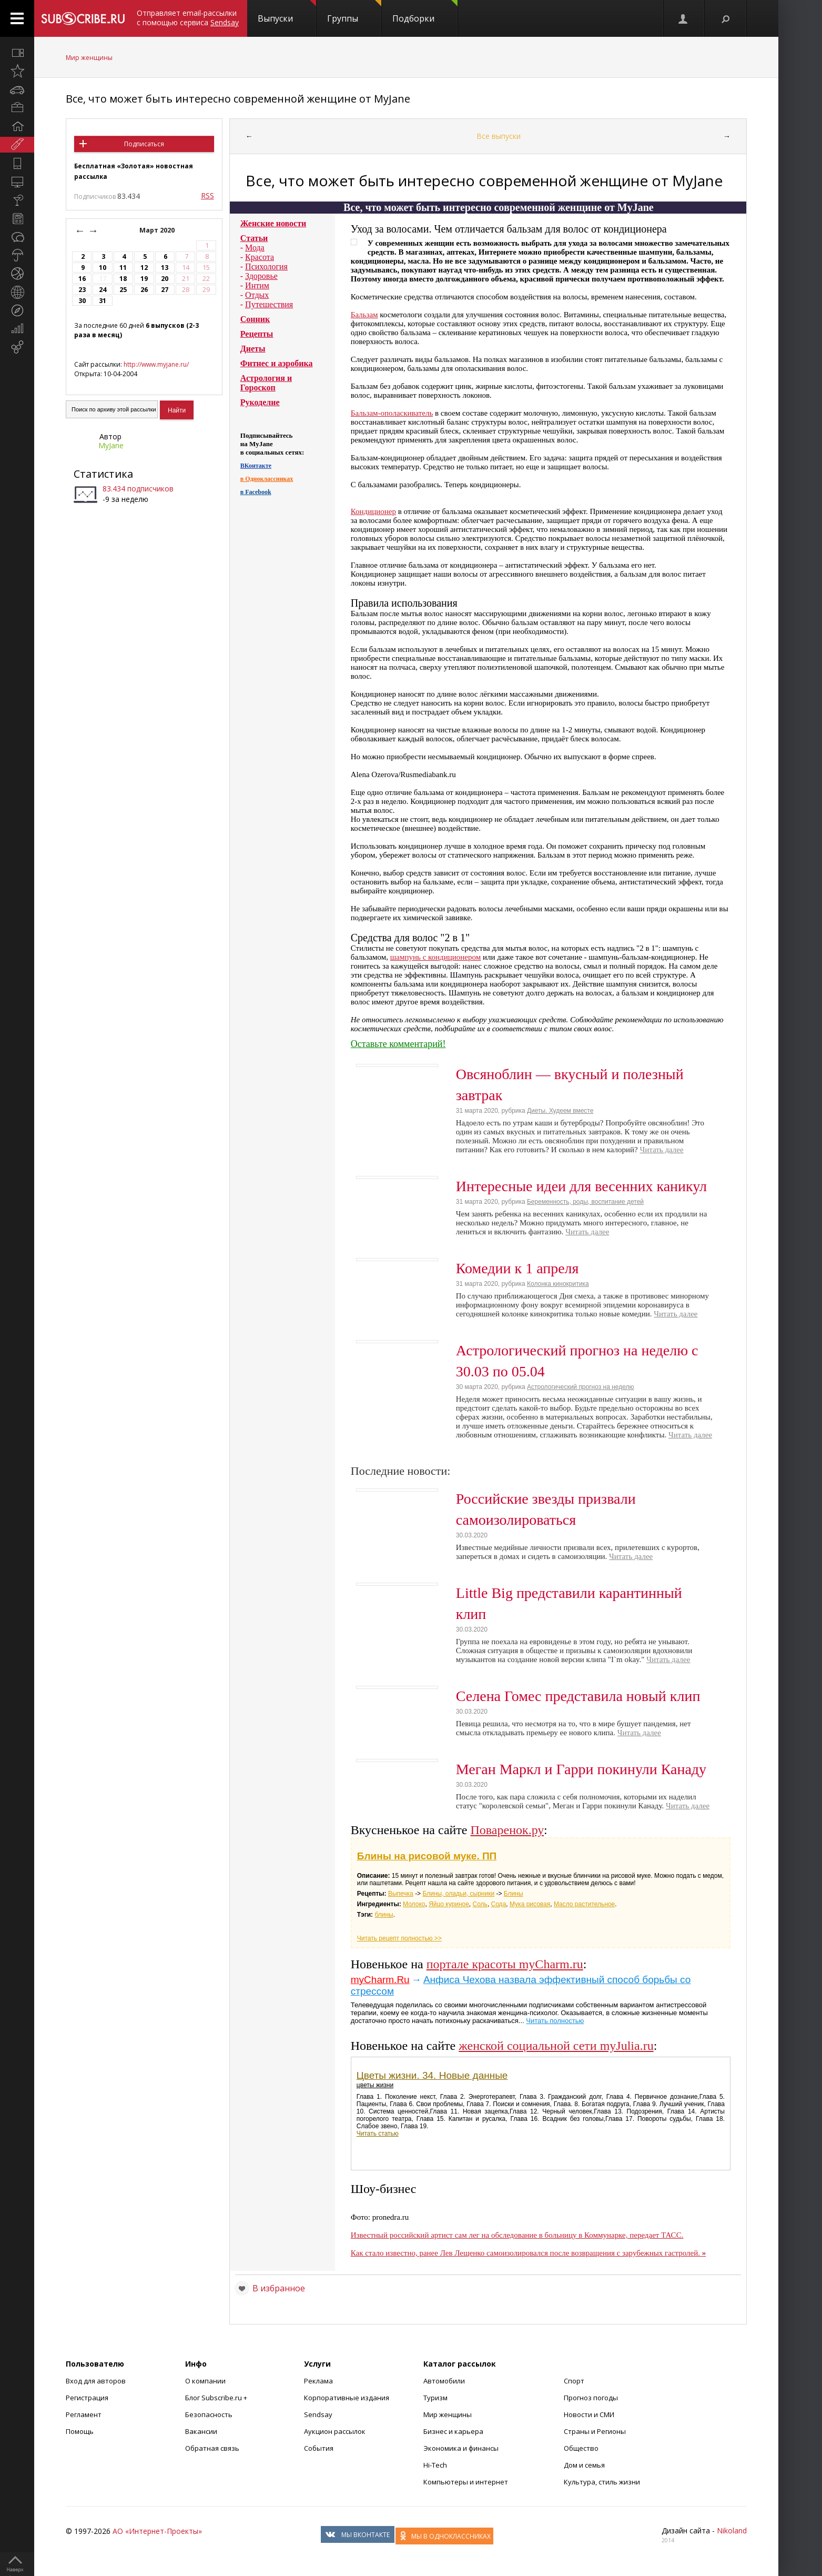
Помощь (80, 2431)
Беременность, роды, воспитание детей (585, 1201)
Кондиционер (373, 511)
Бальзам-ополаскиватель (392, 413)
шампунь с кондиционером (435, 957)
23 (82, 289)
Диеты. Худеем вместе (560, 1110)
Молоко (414, 1904)
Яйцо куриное (449, 1904)
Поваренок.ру (507, 1830)
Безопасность (208, 2414)
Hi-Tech (435, 2465)
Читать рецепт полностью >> (399, 1938)
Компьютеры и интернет (465, 2482)
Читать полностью (555, 2021)
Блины (513, 1893)
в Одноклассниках (266, 478)
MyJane (111, 445)
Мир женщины (89, 57)
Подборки (425, 12)
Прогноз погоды (591, 2397)
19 (144, 278)
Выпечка (400, 1893)
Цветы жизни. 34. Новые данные (432, 2075)
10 (102, 267)
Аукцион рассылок (335, 2431)
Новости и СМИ (589, 2414)
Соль (480, 1904)
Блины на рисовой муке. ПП (426, 1855)
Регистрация (87, 2397)
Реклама (318, 2381)
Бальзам (364, 314)
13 (164, 267)
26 (144, 289)
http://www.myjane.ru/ (156, 364)
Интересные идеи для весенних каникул (581, 1186)
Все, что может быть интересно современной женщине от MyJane (238, 99)
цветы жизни (375, 2085)
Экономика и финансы (461, 2448)
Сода (498, 1904)
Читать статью (378, 2133)
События (318, 2448)
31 (102, 300)
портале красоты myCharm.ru (505, 1964)
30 (82, 300)
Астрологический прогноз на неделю (580, 1387)
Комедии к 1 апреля (517, 1268)
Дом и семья (584, 2465)
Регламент (84, 2414)
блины (383, 1914)
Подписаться (144, 143)
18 (123, 278)
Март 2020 (157, 230)
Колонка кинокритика (558, 1283)
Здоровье (261, 275)
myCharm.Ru (380, 1979)
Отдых (257, 294)
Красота (259, 257)
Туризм (435, 2397)
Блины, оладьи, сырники (458, 1893)
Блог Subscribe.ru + (217, 2397)
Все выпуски (498, 136)
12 (144, 267)
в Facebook (255, 492)
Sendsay (318, 2414)
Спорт (574, 2381)
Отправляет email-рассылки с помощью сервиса (188, 17)
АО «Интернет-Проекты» (157, 2531)
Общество (581, 2448)
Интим (257, 285)
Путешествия (269, 304)
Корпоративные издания (346, 2397)
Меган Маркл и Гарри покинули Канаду (581, 1769)
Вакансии (201, 2431)
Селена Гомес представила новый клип (578, 1696)
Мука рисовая (530, 1904)
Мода (255, 247)
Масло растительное (584, 1904)
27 (164, 289)
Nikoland (732, 2530)
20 (164, 278)
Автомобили (444, 2381)
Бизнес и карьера (453, 2431)
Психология (266, 266)
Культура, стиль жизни (602, 2482)
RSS (207, 195)
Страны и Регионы (595, 2431)
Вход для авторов (96, 2381)
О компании (205, 2381)
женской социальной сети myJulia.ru (556, 2045)
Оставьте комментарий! (398, 1044)
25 (123, 289)
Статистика (103, 474)
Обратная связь (212, 2448)
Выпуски (287, 12)
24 (102, 289)
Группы (354, 12)
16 (82, 278)
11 (123, 267)
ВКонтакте (255, 465)
